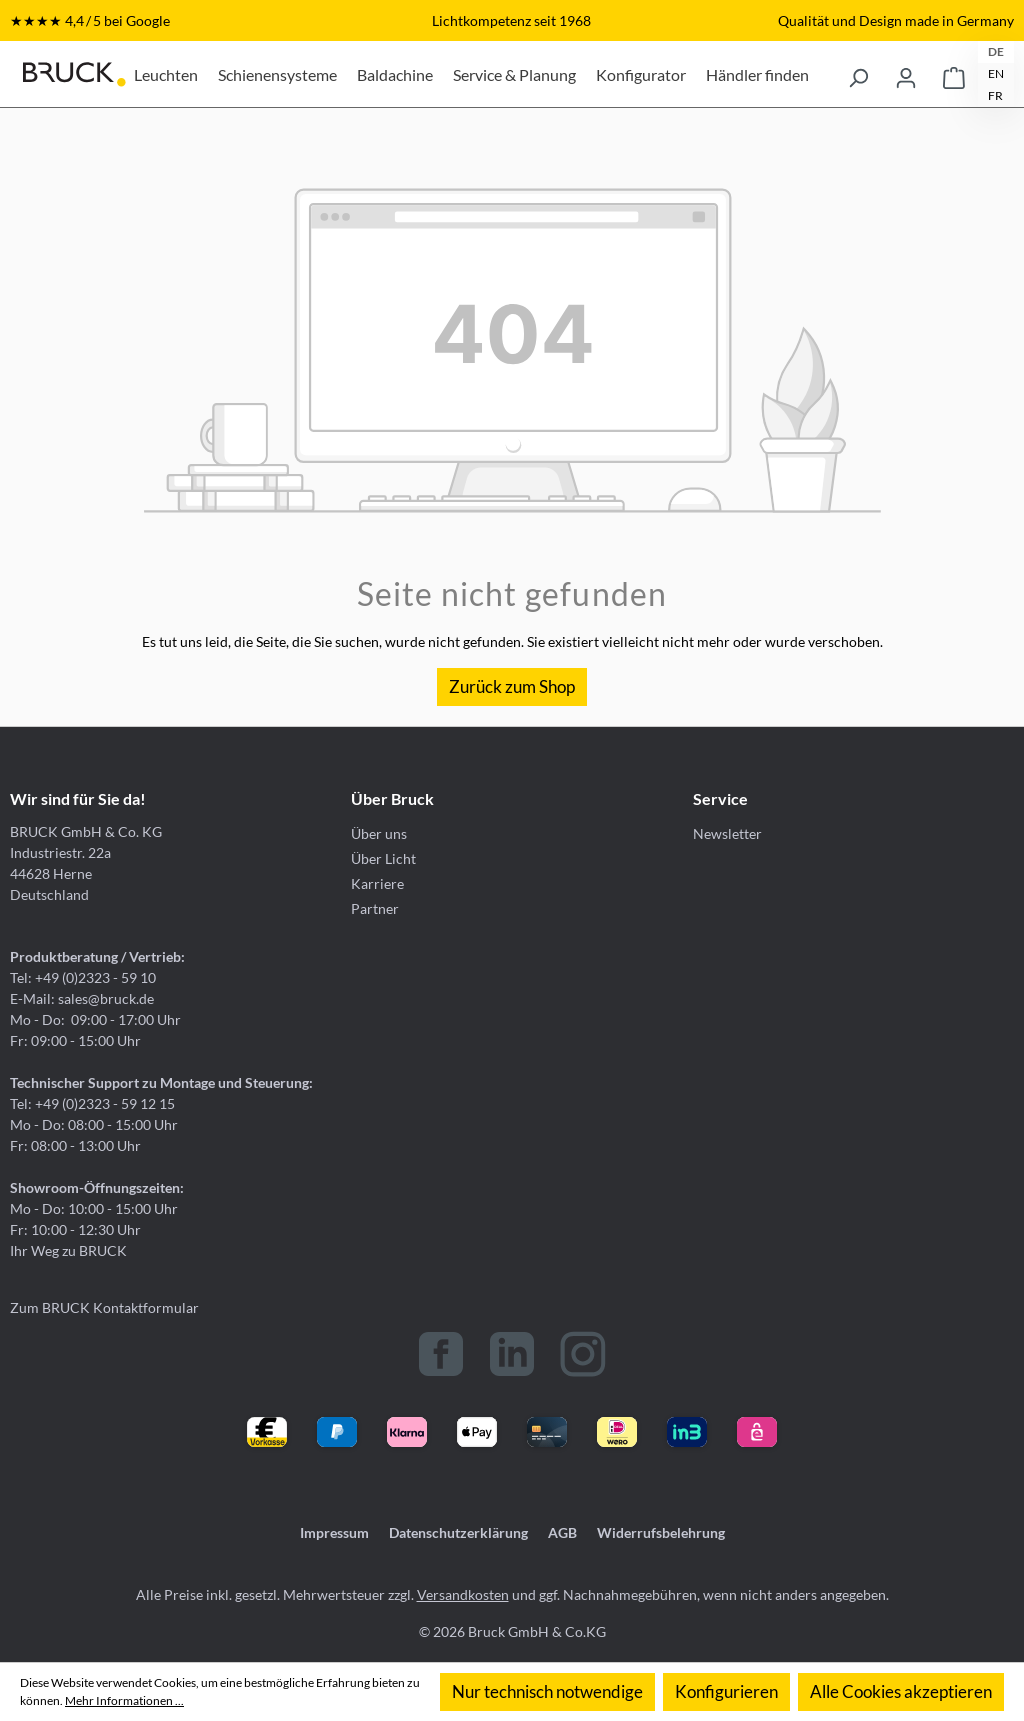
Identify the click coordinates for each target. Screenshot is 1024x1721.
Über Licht (383, 858)
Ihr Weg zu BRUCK (68, 1250)
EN (996, 73)
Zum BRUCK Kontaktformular (104, 1307)
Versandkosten (463, 1594)
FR (995, 95)
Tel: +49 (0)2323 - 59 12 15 (92, 1103)
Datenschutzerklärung (458, 1532)
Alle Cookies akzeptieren (901, 1691)
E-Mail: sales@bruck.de (82, 998)
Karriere (377, 883)
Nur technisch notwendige (547, 1691)
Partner (375, 908)
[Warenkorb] (954, 74)
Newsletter (727, 833)
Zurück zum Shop (512, 686)
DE (996, 51)
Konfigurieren (726, 1691)
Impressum (334, 1532)
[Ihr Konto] (906, 74)
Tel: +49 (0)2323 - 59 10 (83, 977)
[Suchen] (858, 74)
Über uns (379, 833)
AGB (562, 1532)
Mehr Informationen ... (124, 1700)
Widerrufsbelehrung (661, 1532)
